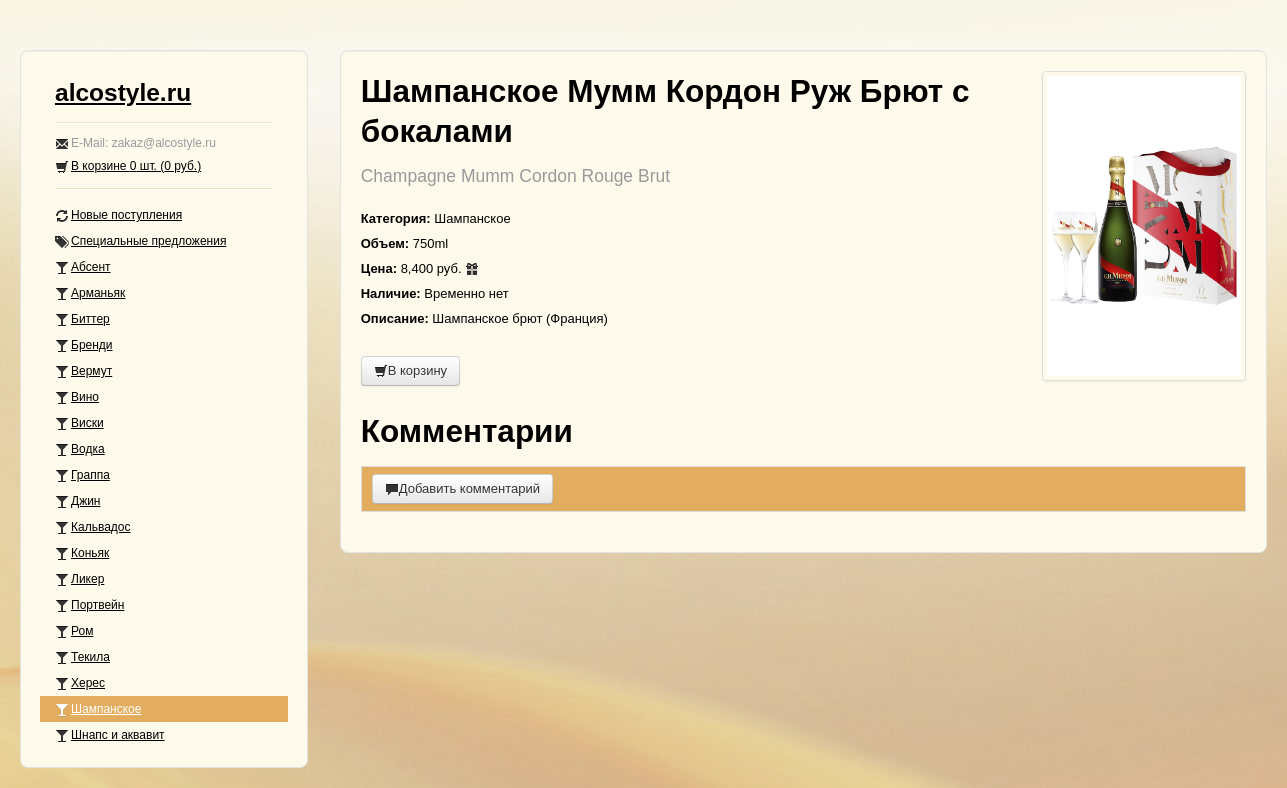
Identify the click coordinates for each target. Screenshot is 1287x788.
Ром (74, 631)
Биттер (82, 319)
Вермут (83, 371)
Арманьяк (90, 293)
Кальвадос (93, 527)
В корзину (410, 370)
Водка (80, 449)
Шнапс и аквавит (110, 735)
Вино (77, 397)
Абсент (83, 267)
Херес (80, 683)
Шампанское (98, 709)
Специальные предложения (140, 241)
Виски (79, 423)
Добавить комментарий (462, 488)
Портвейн (89, 605)
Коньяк (82, 553)
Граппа (82, 475)
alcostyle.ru (123, 92)
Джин (77, 501)
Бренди (84, 345)
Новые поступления (118, 215)
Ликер (79, 579)
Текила (82, 657)
